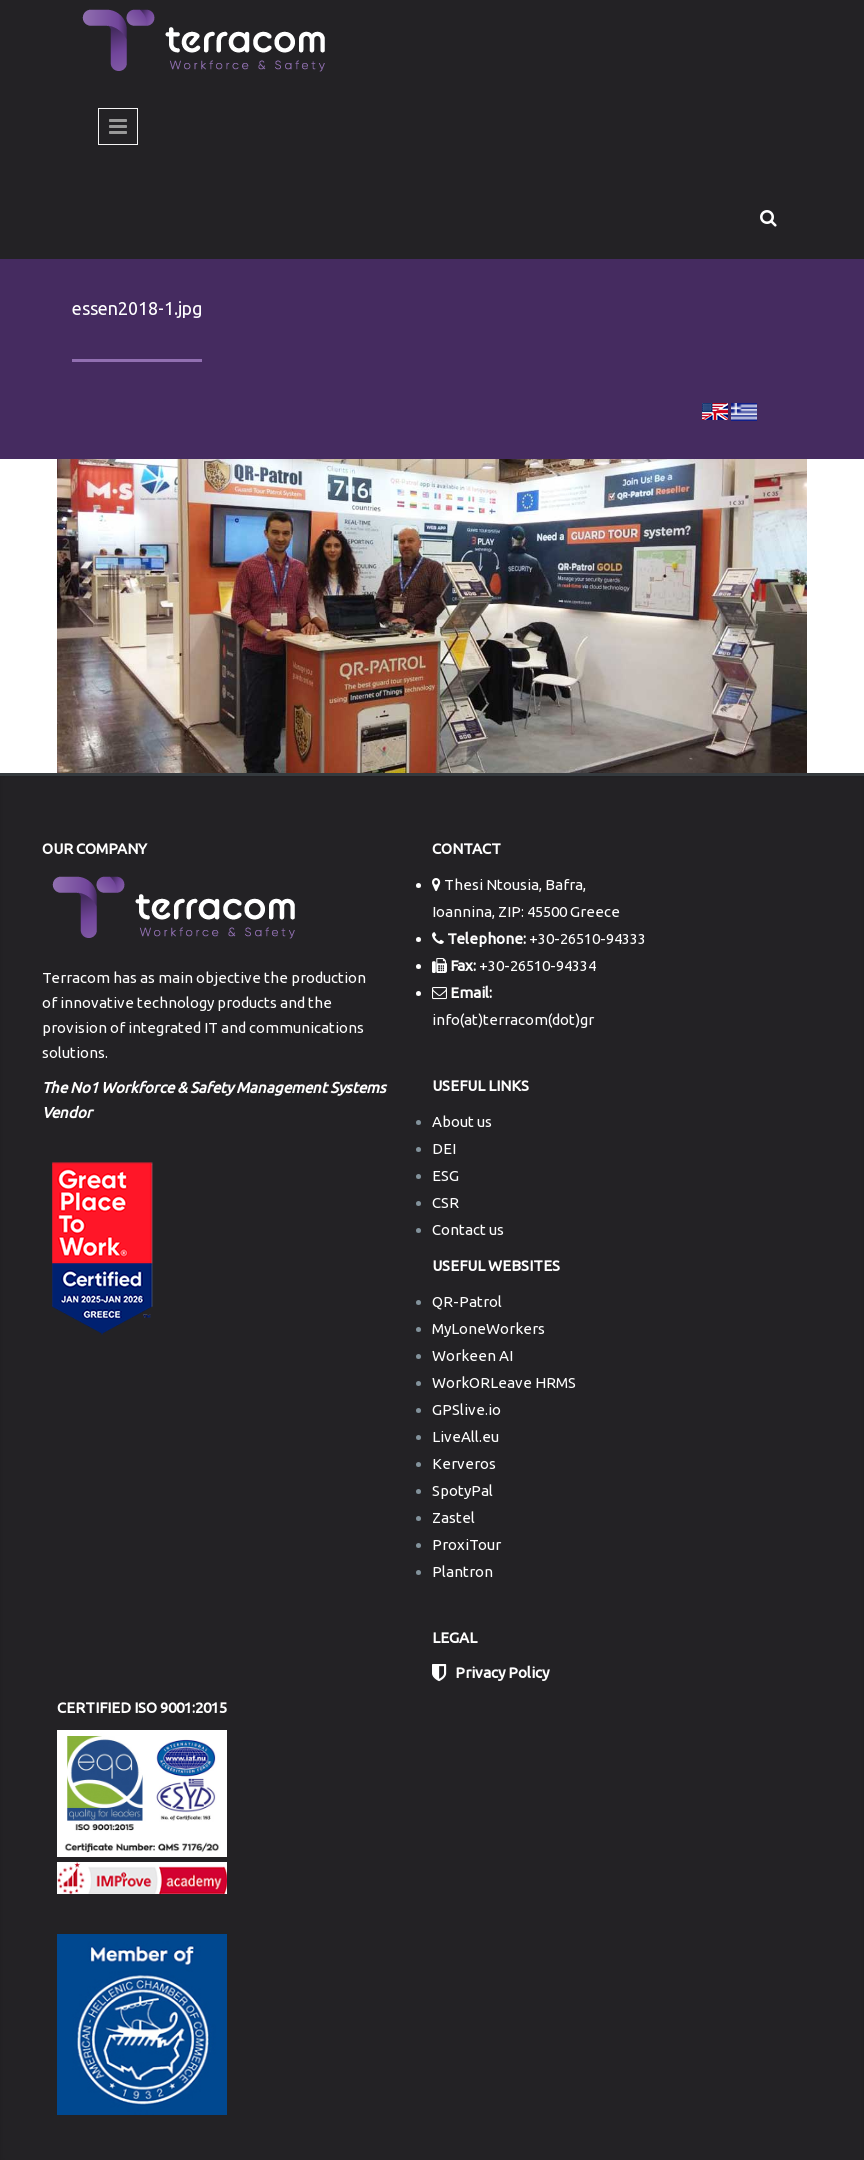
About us (462, 1121)
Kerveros (464, 1463)
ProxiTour (466, 1544)
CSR (445, 1202)
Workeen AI (472, 1355)
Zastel (453, 1517)
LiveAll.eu (465, 1436)
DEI (444, 1148)
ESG (445, 1175)
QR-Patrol (467, 1301)
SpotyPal (462, 1490)
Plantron (462, 1571)
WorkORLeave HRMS (504, 1382)
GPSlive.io (466, 1409)
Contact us (468, 1229)
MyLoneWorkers (488, 1328)
